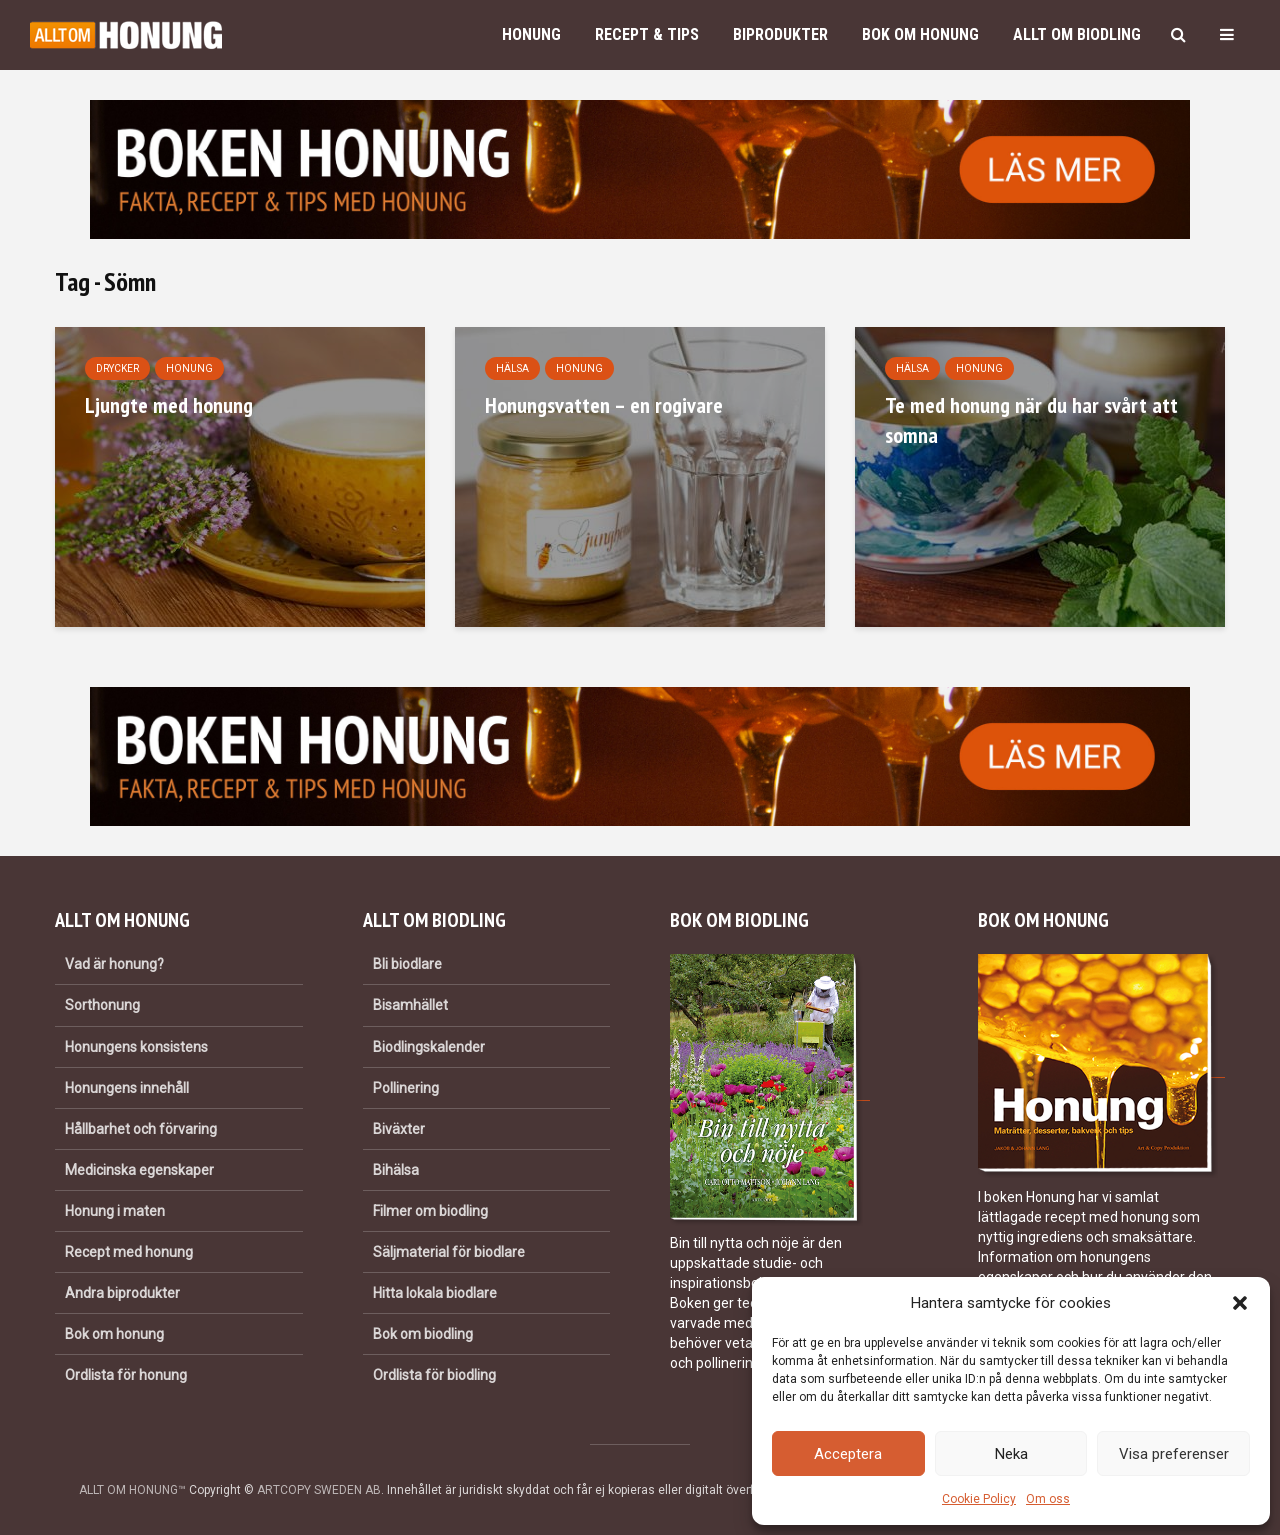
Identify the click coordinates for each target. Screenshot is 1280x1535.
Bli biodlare (407, 964)
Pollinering (406, 1088)
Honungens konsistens (136, 1047)
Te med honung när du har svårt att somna (1031, 420)
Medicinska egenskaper (139, 1170)
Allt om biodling (1077, 34)
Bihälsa (396, 1170)
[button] (1240, 1303)
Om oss (1048, 1499)
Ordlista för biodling (434, 1375)
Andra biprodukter (122, 1293)
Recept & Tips (647, 34)
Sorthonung (102, 1005)
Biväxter (399, 1129)
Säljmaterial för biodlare (449, 1252)
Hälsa (512, 368)
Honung (531, 34)
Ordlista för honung (126, 1375)
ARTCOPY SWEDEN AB (319, 1490)
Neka (1011, 1454)
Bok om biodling (423, 1334)
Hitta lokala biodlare (435, 1293)
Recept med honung (129, 1252)
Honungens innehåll (127, 1088)
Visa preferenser (1174, 1454)
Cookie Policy (979, 1499)
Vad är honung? (114, 964)
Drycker (117, 368)
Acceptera (848, 1454)
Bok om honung (920, 34)
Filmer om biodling (430, 1211)
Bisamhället (410, 1005)
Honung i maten (115, 1211)
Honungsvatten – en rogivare (604, 405)
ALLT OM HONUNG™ (132, 1490)
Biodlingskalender (429, 1047)
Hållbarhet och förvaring (141, 1129)
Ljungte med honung (169, 405)
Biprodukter (780, 34)
